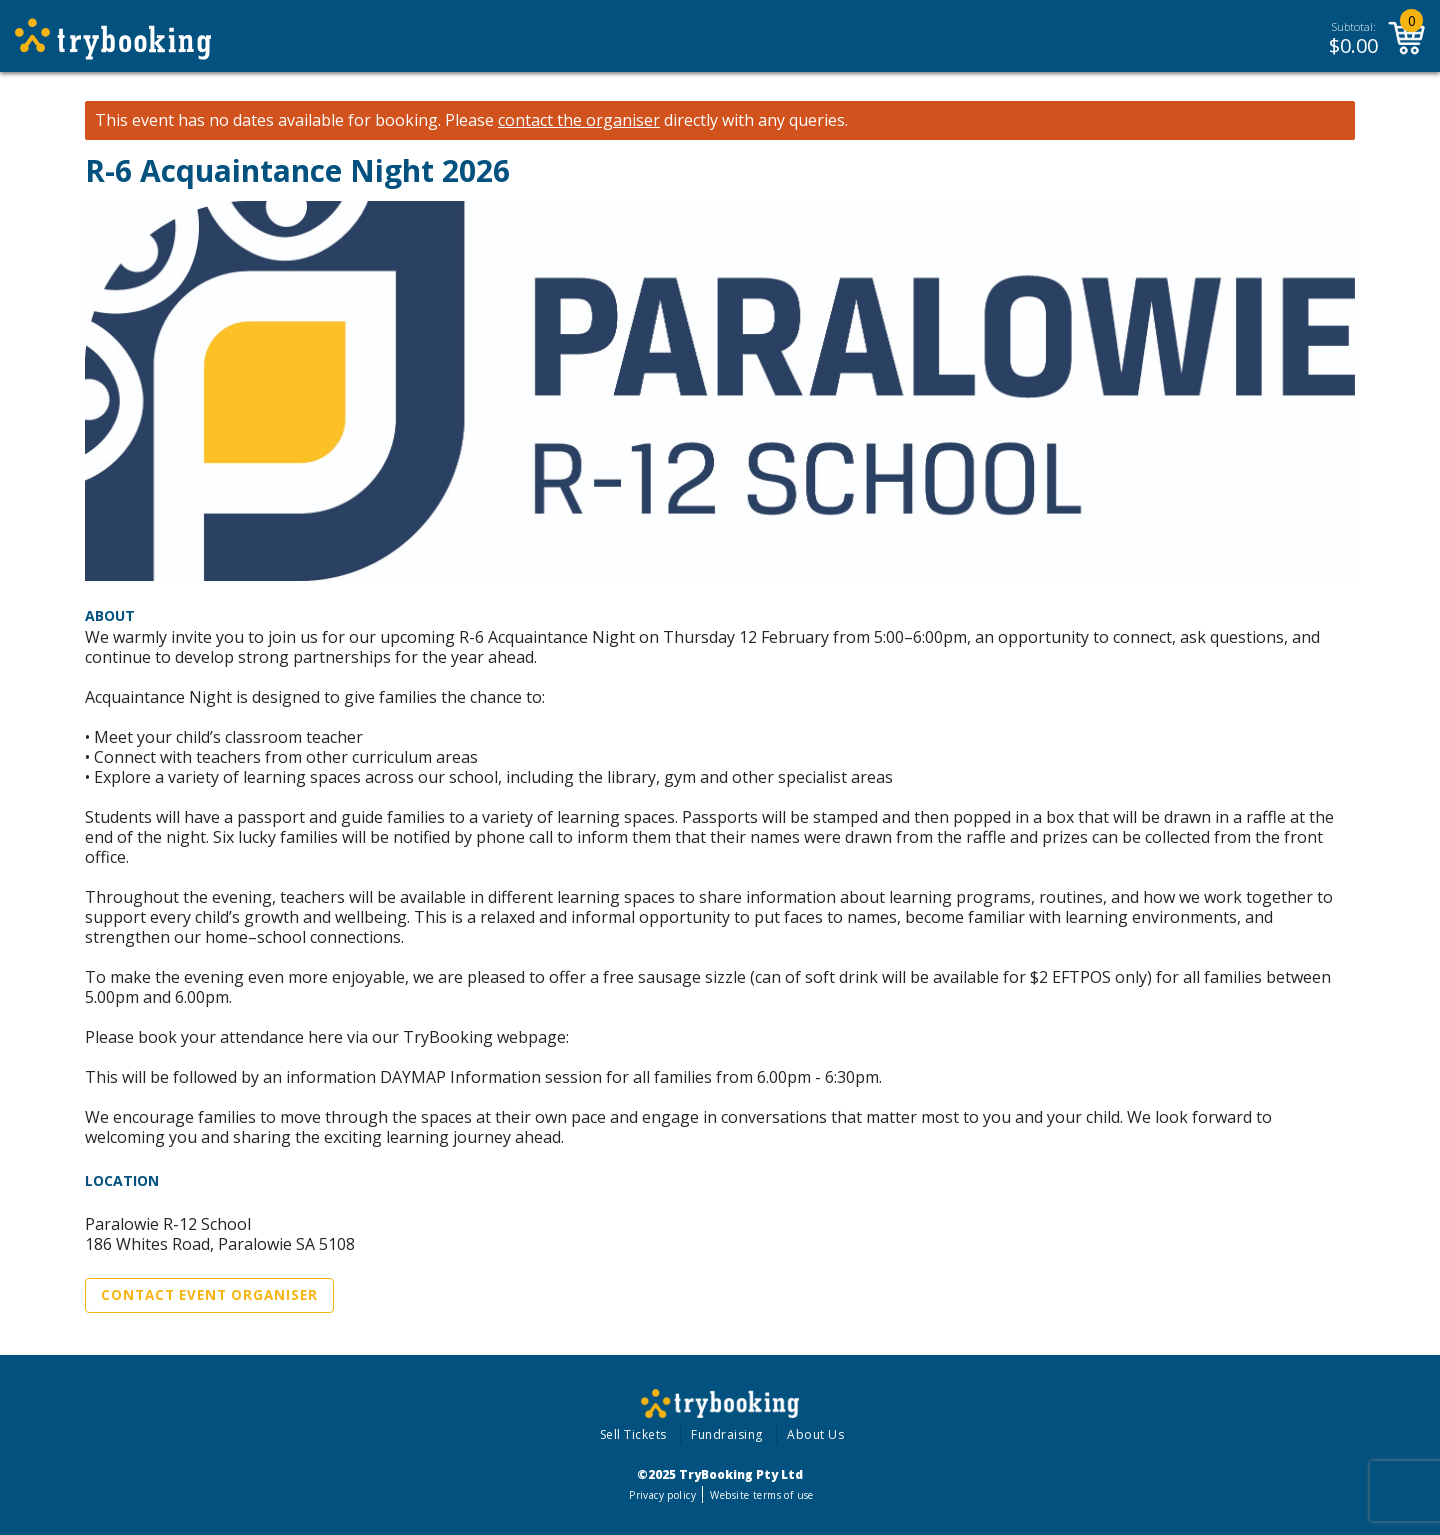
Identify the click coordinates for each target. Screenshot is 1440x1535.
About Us (815, 1434)
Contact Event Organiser (209, 1295)
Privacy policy (662, 1495)
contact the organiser (579, 120)
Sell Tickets (633, 1434)
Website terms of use (761, 1495)
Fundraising (727, 1434)
